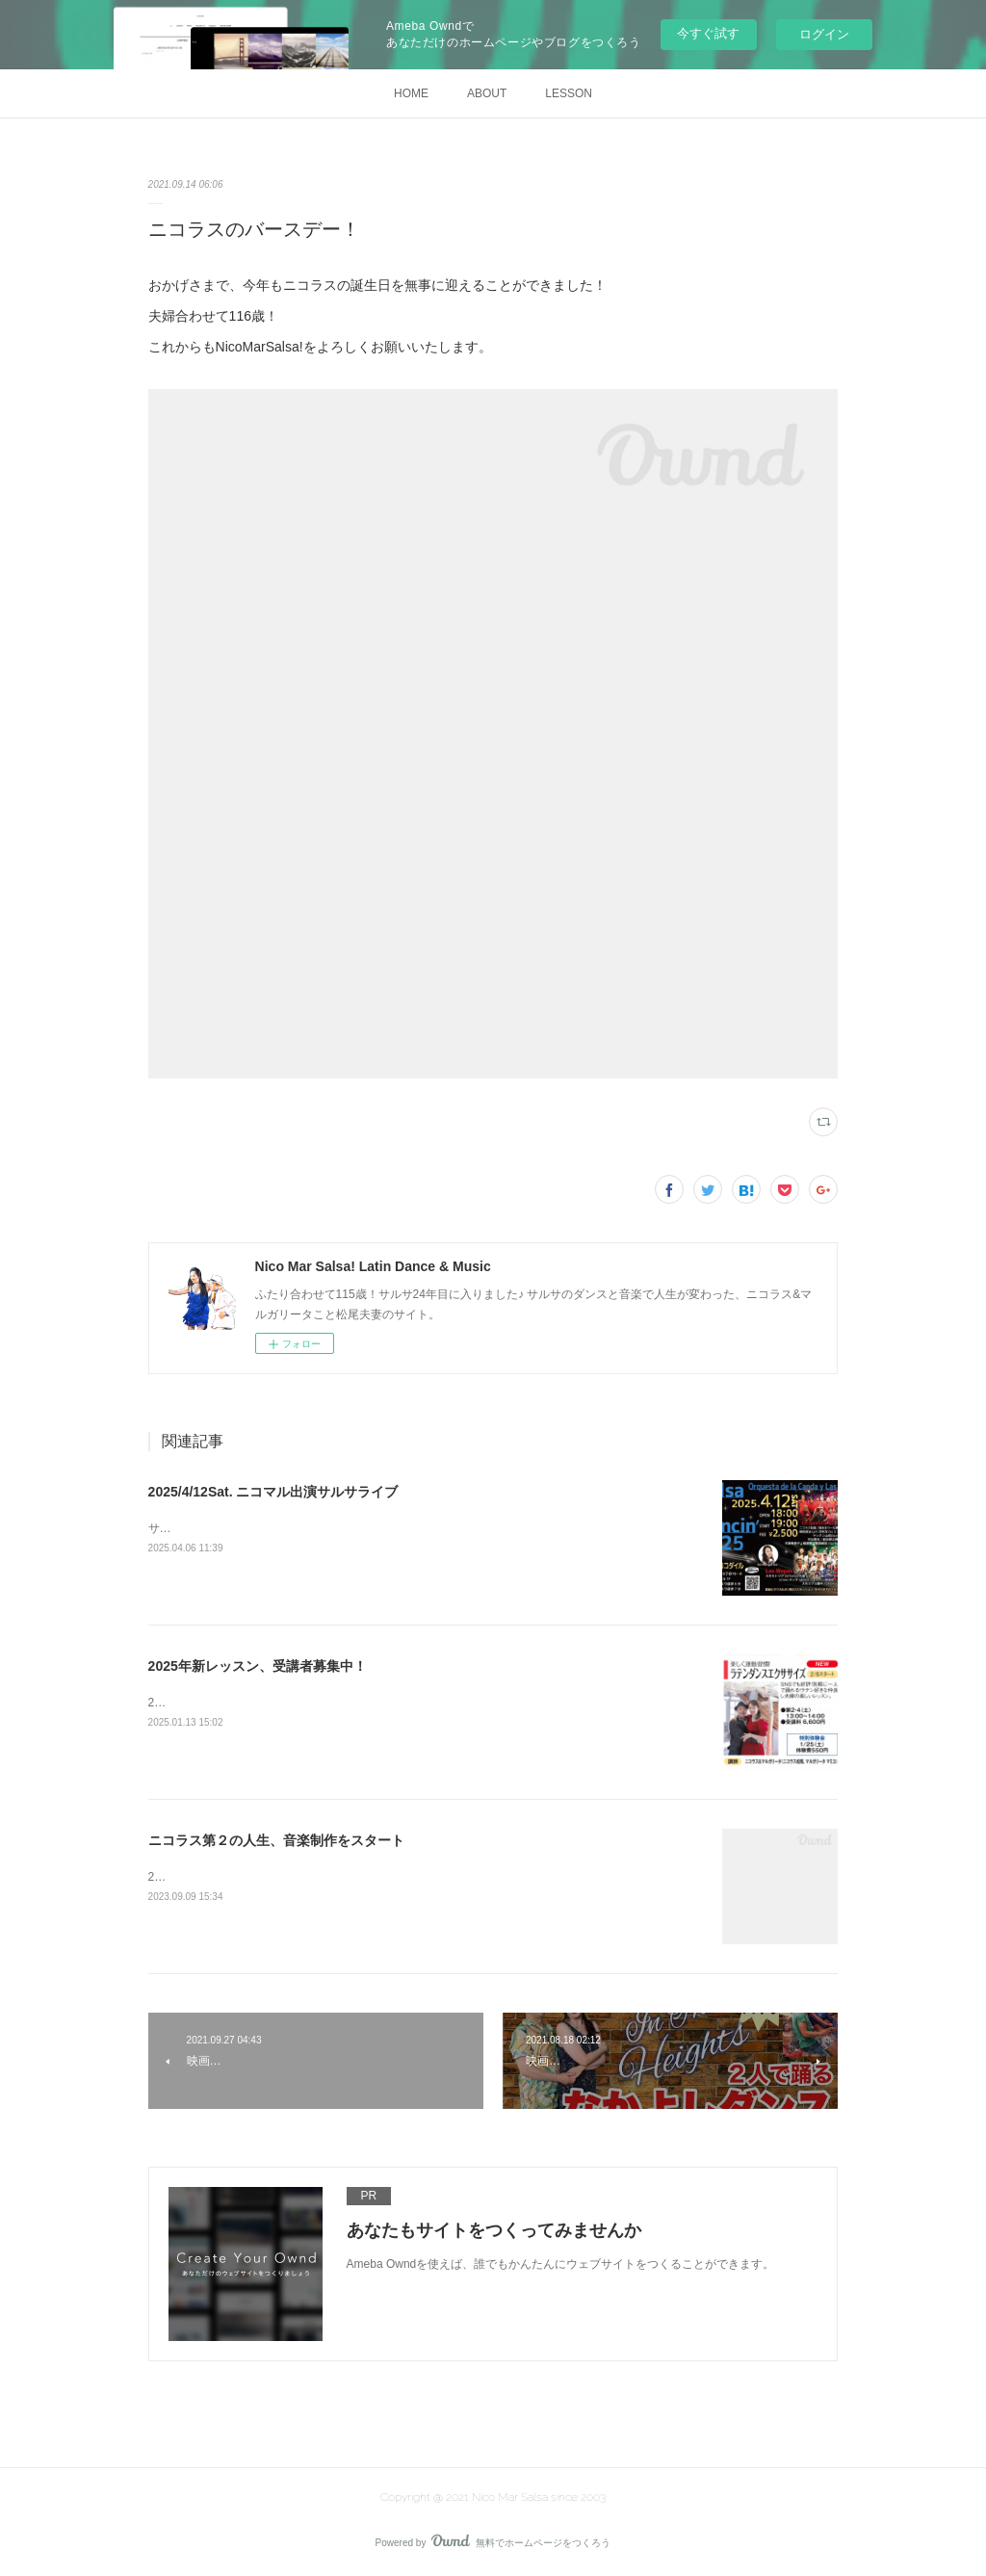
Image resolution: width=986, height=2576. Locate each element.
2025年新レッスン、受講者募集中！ (257, 1666)
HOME (411, 93)
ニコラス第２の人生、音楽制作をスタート (276, 1840)
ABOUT (486, 93)
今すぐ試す (708, 33)
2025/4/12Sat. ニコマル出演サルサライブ (273, 1491)
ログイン (824, 34)
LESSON (568, 93)
